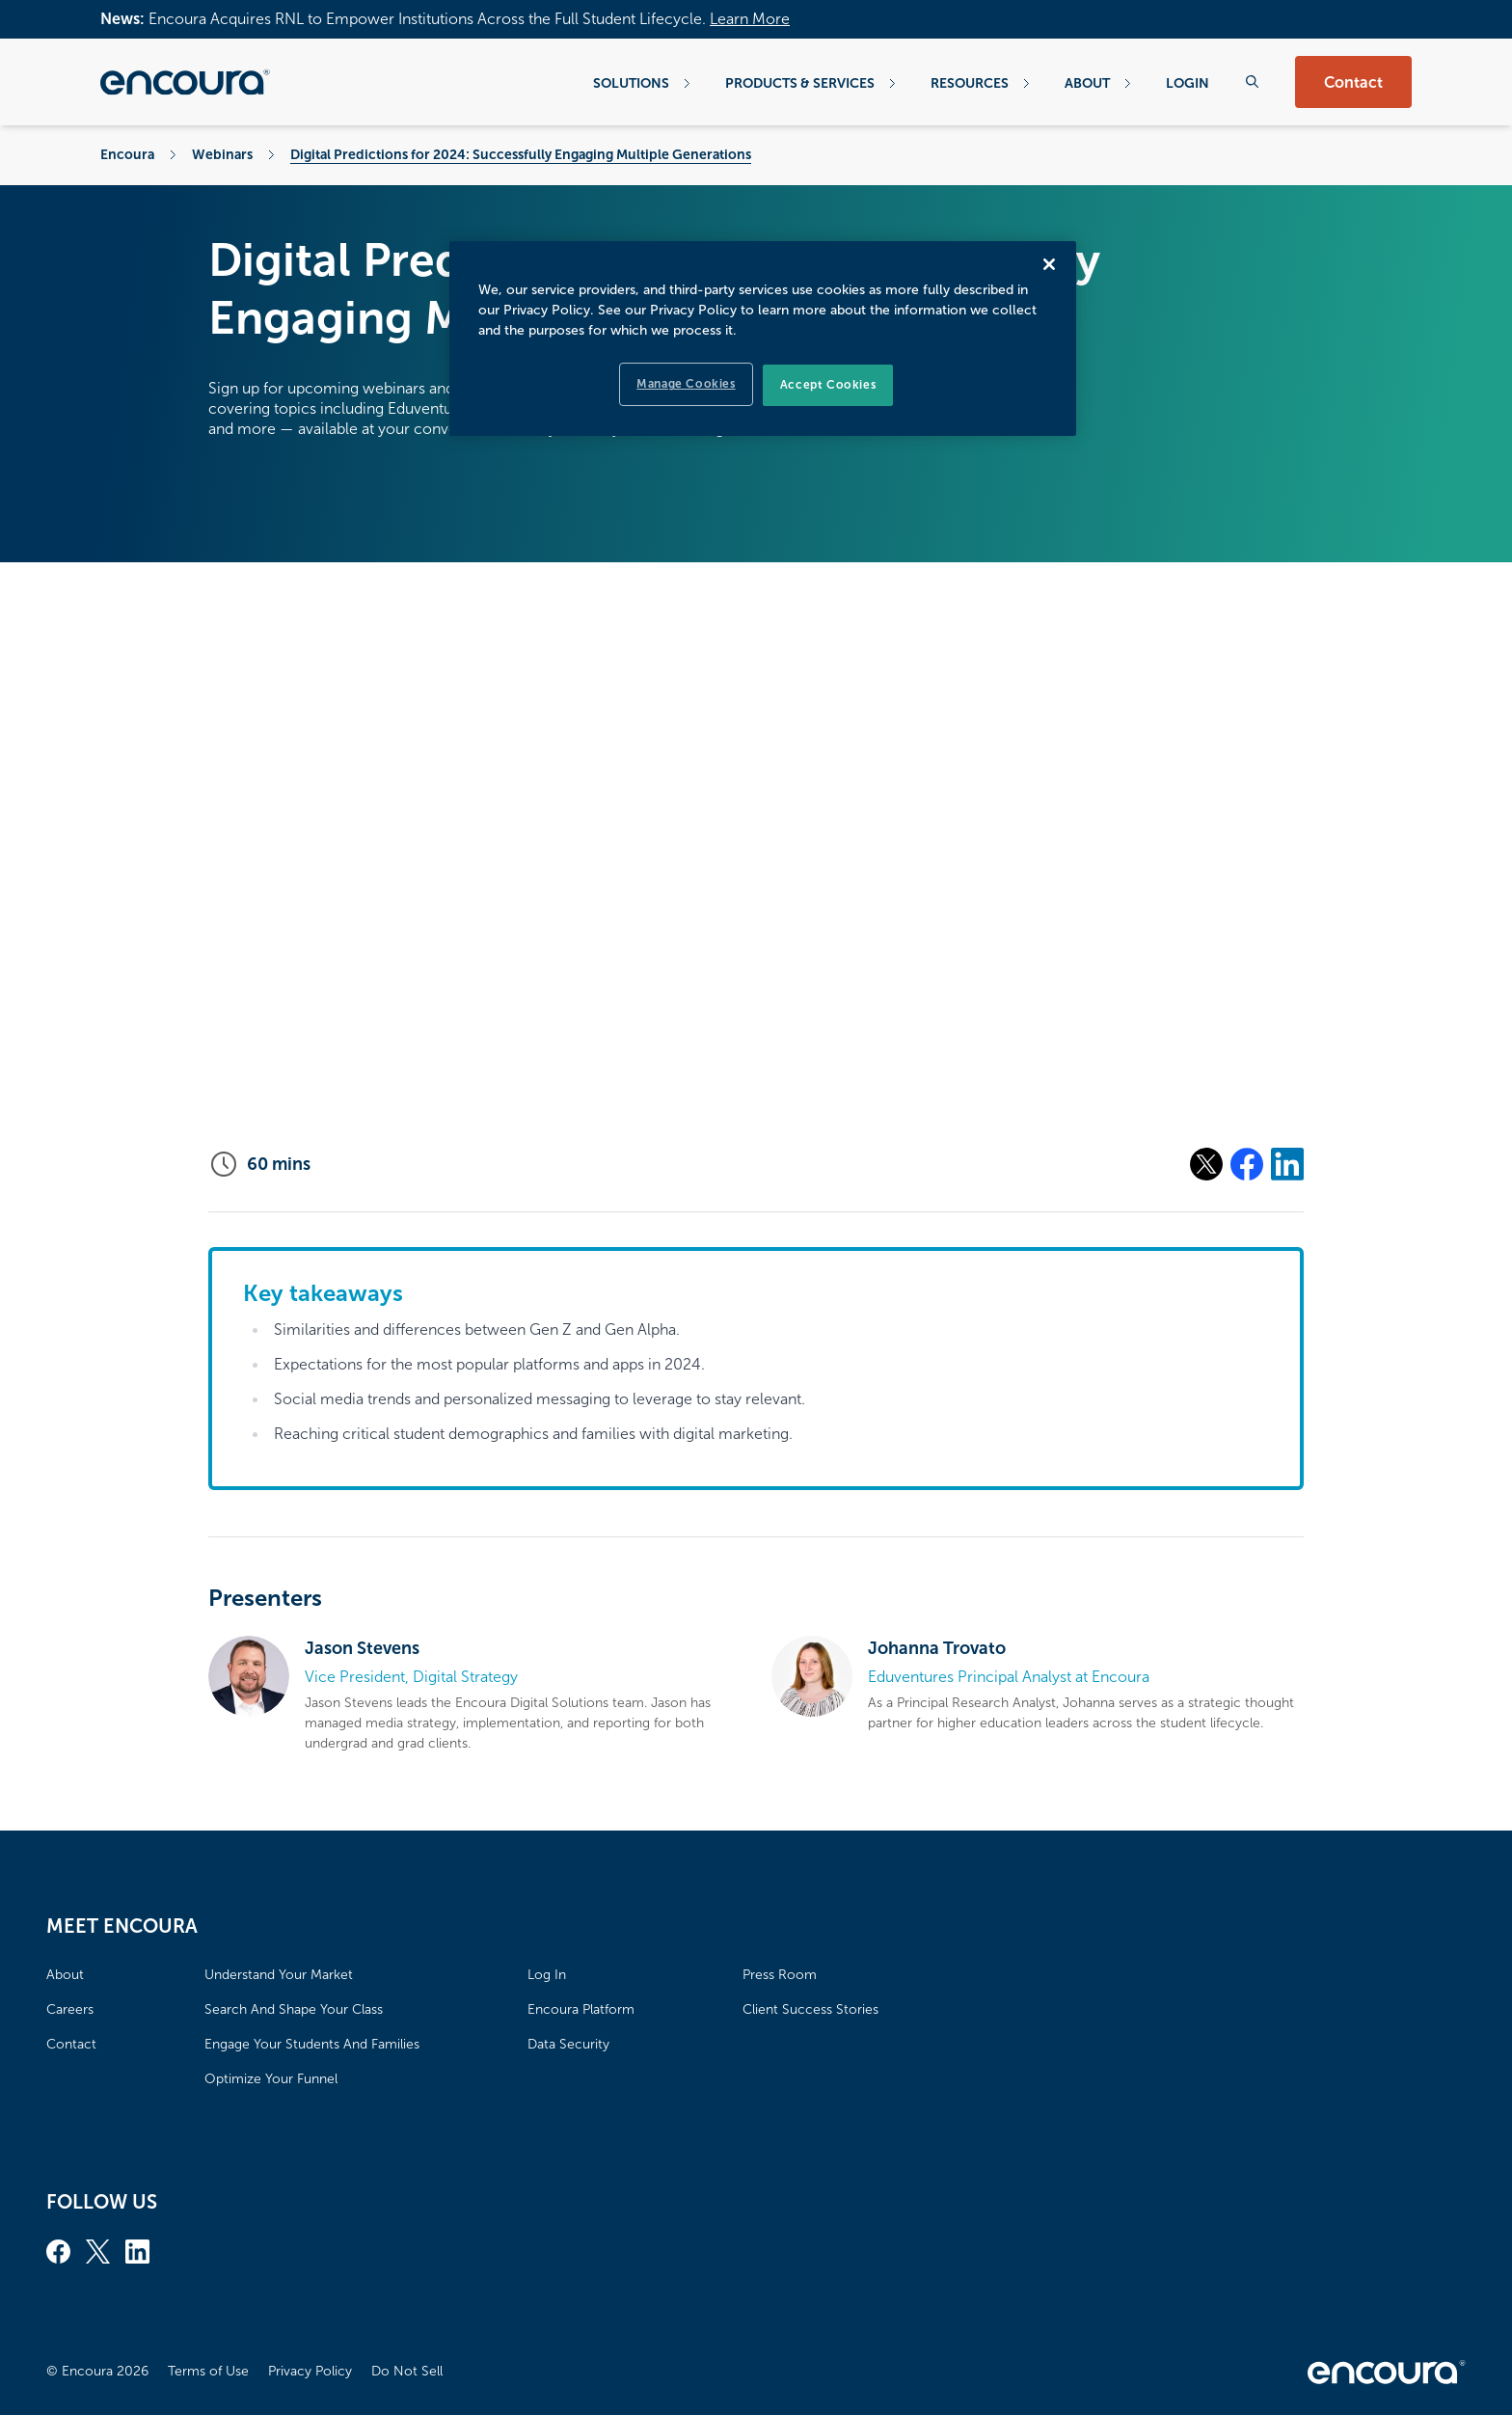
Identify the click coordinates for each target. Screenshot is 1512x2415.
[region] (762, 338)
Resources (980, 83)
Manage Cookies (685, 384)
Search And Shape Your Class (293, 2009)
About (1098, 83)
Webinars (222, 154)
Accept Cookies (828, 385)
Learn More (750, 19)
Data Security (568, 2044)
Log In (546, 1974)
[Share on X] (1206, 1164)
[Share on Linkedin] (1287, 1164)
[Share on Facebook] (1246, 1164)
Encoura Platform (580, 2009)
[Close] (1049, 264)
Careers (70, 2009)
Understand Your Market (278, 1974)
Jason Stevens (362, 1648)
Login (1187, 83)
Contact (1353, 82)
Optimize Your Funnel (271, 2079)
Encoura (127, 154)
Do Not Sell (407, 2371)
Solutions (641, 83)
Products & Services (810, 83)
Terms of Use (208, 2371)
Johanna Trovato (937, 1648)
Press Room (779, 1974)
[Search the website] (1252, 81)
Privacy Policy (310, 2371)
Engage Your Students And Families (311, 2044)
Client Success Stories (810, 2009)
